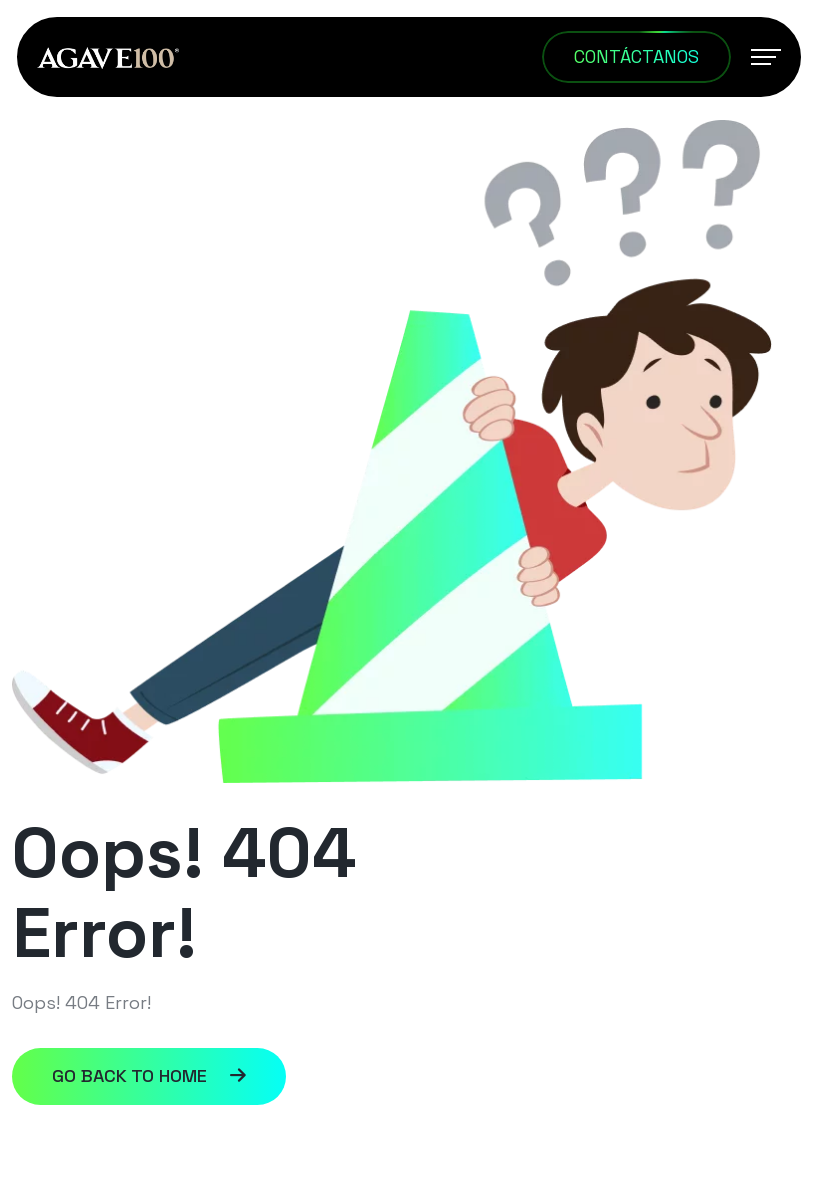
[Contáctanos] (636, 57)
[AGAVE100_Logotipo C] (108, 56)
